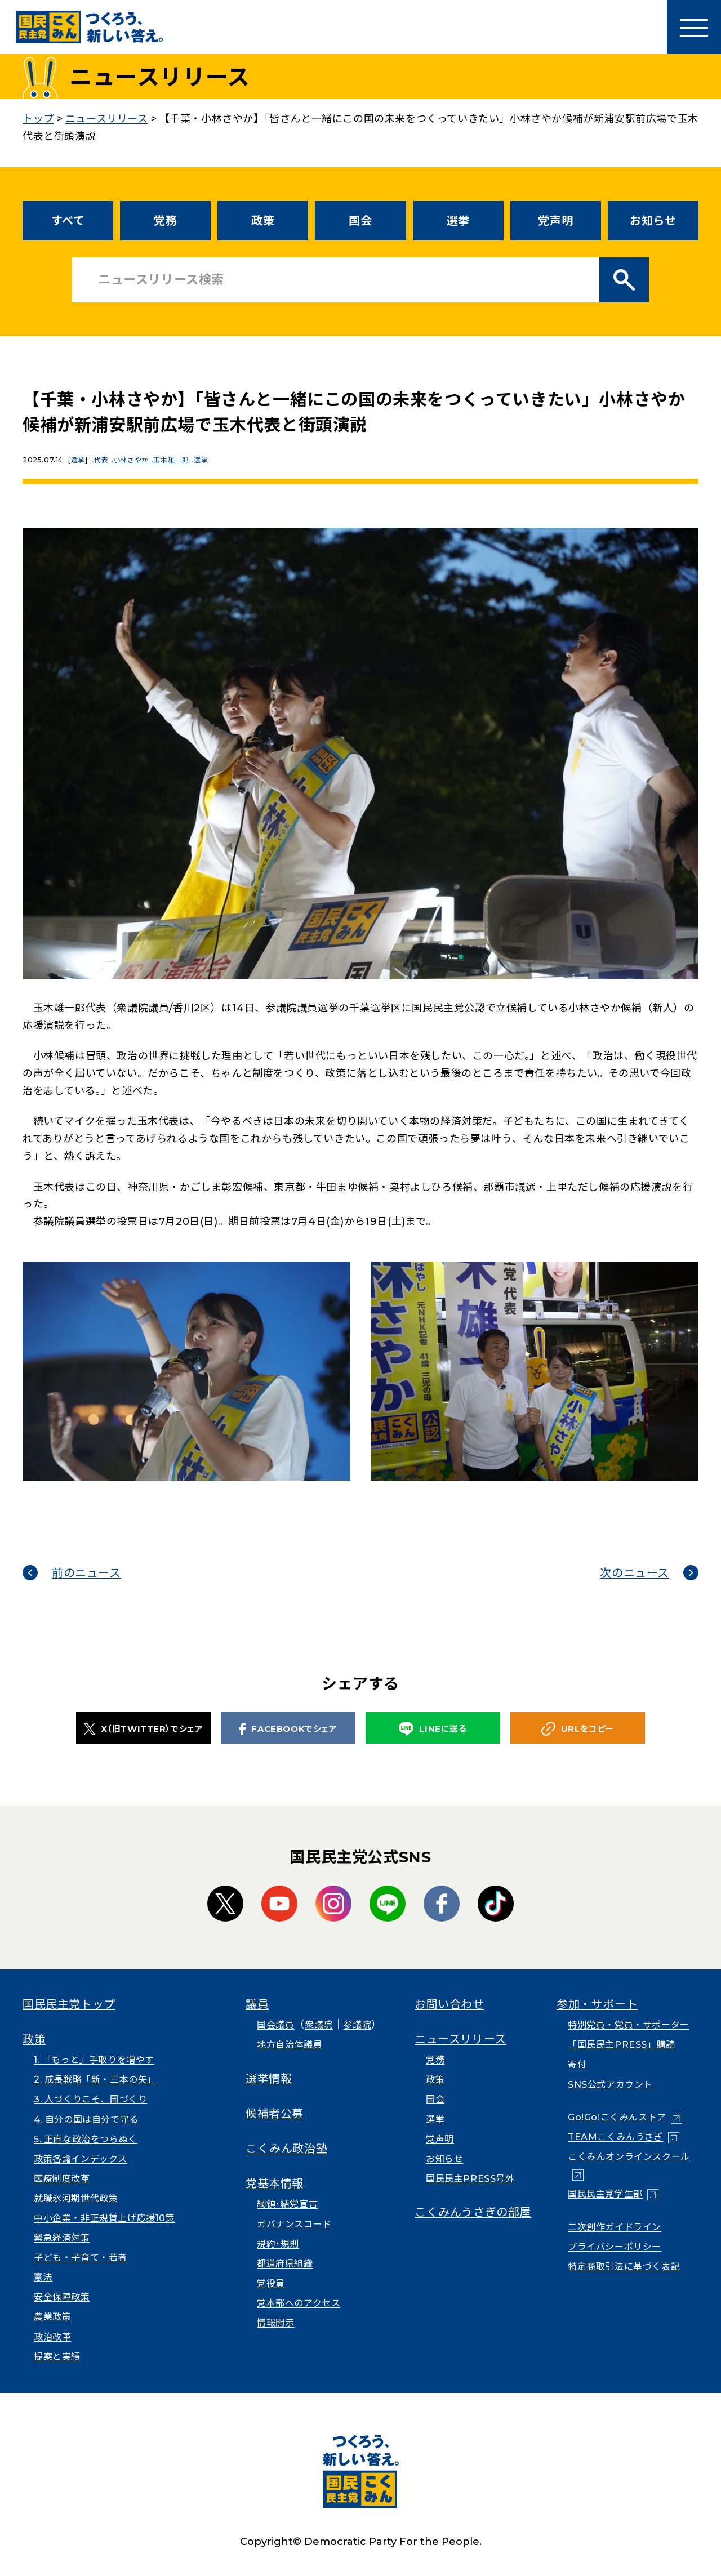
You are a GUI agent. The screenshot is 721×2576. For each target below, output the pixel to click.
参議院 (357, 2025)
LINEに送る (432, 1729)
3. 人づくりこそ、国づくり (90, 2099)
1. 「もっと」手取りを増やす (94, 2059)
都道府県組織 (285, 2263)
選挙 (458, 221)
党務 (165, 221)
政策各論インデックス (80, 2159)
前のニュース (86, 1573)
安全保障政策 (62, 2297)
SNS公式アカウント (610, 2084)
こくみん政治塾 (286, 2148)
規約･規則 (278, 2244)
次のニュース (634, 1573)
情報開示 (275, 2322)
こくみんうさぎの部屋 (473, 2212)
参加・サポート (597, 2004)
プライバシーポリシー (614, 2246)
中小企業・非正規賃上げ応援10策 (104, 2218)
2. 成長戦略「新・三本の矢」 (95, 2079)
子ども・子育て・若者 (80, 2257)
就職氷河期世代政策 (76, 2198)
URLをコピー (577, 1729)
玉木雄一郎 (181, 460)
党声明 (555, 221)
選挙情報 (269, 2078)
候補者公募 (275, 2113)
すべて (68, 221)
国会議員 (275, 2025)
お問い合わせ (449, 2004)
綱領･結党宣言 (287, 2204)
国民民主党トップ (69, 2004)
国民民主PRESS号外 (470, 2178)
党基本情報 (275, 2183)
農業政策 (52, 2316)
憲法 (43, 2277)
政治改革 (52, 2337)
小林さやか (137, 460)
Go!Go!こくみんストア (617, 2117)
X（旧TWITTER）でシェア (143, 1729)
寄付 (577, 2064)
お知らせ (653, 221)
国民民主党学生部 (605, 2194)
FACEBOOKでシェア (288, 1729)
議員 (257, 2004)
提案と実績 (57, 2356)
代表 (104, 460)
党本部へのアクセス (298, 2303)
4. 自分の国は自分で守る (86, 2119)
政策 (262, 221)
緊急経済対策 (62, 2237)
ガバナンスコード (294, 2224)
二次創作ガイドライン (614, 2227)
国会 (360, 221)
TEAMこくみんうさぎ (616, 2137)
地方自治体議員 (289, 2044)
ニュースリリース (460, 2039)
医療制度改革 (62, 2178)
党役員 (271, 2283)
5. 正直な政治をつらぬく (85, 2139)
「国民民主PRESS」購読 (621, 2044)
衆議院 (319, 2025)
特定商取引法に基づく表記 (624, 2266)
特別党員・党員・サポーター (628, 2025)
